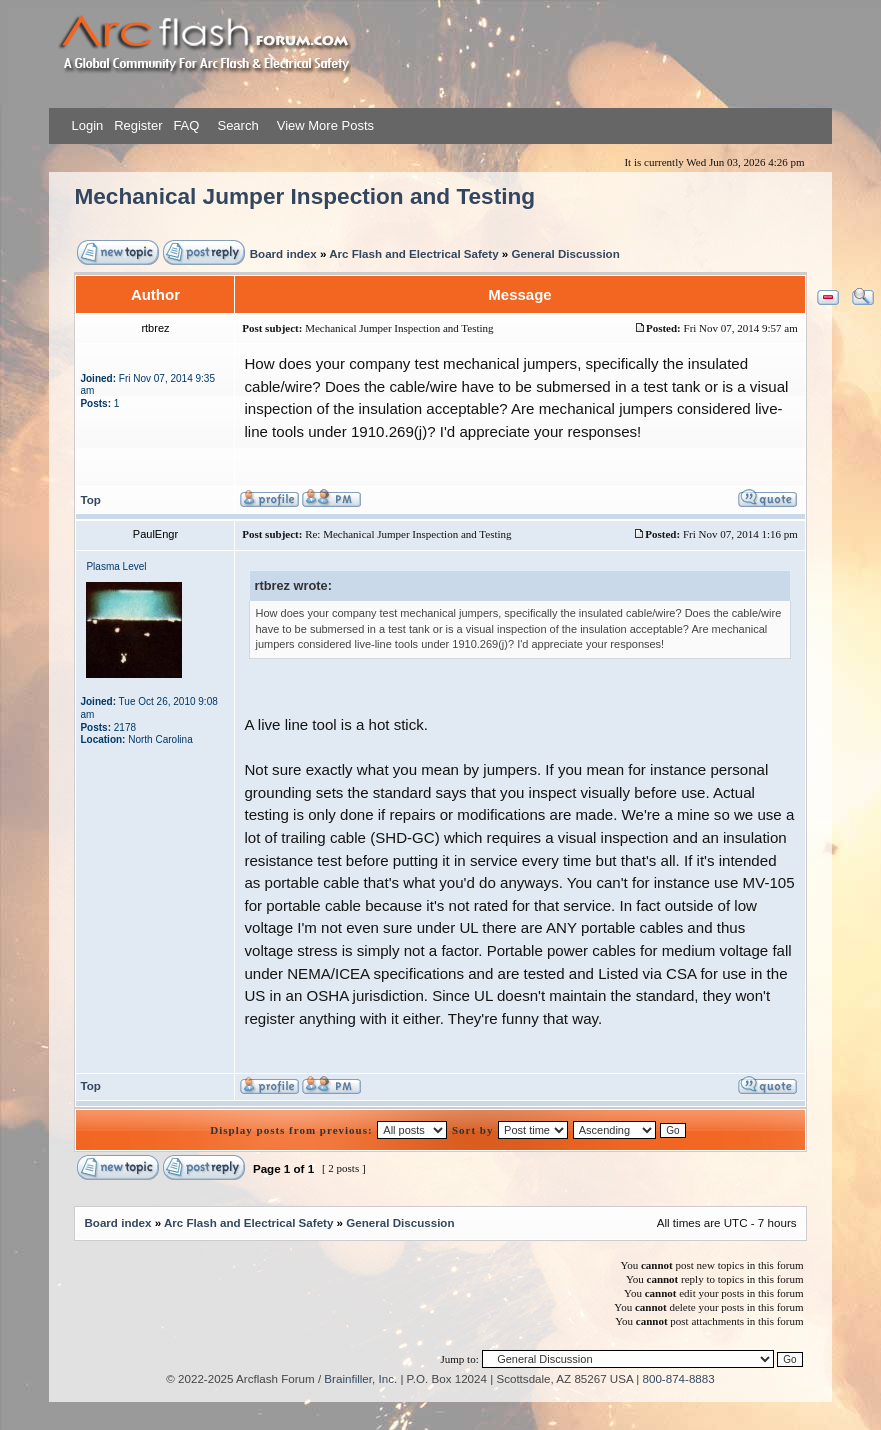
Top (90, 499)
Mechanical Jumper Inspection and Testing (304, 196)
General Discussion (566, 253)
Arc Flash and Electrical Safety (413, 253)
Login (87, 125)
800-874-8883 (679, 1378)
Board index (283, 253)
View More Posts (325, 125)
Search (236, 125)
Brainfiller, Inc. (360, 1378)
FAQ (185, 125)
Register (137, 125)
